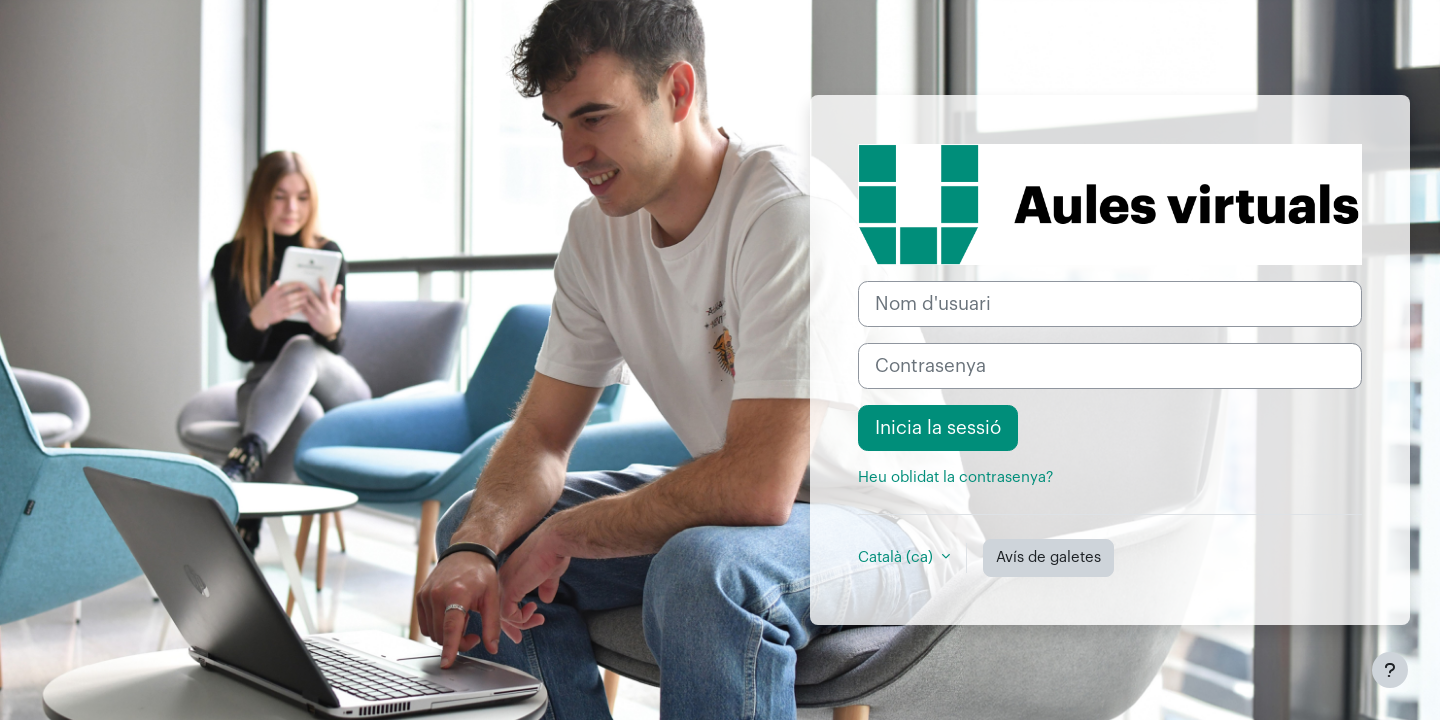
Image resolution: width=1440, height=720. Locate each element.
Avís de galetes (1048, 557)
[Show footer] (1390, 670)
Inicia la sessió (938, 428)
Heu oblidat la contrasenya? (955, 477)
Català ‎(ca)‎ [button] (897, 557)
